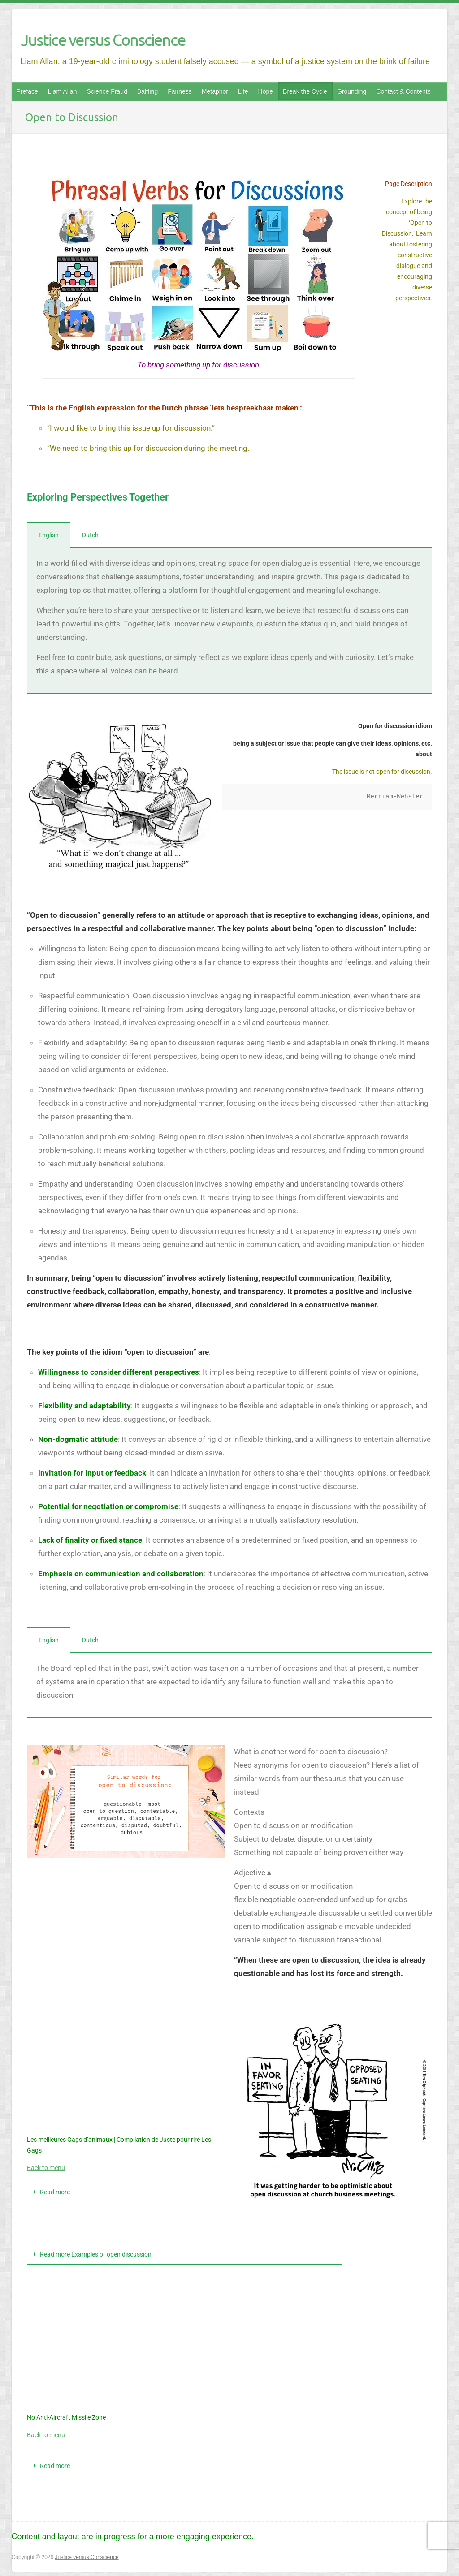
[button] (126, 2192)
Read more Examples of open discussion (96, 2254)
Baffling (147, 91)
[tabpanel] (229, 621)
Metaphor (215, 91)
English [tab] (49, 535)
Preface (27, 91)
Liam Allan (62, 91)
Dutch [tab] (90, 535)
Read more (55, 2192)
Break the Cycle (305, 91)
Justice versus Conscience (103, 39)
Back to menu (46, 2167)
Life (243, 91)
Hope (265, 91)
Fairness (180, 91)
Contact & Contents (403, 91)
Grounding (351, 91)
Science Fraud (107, 91)
